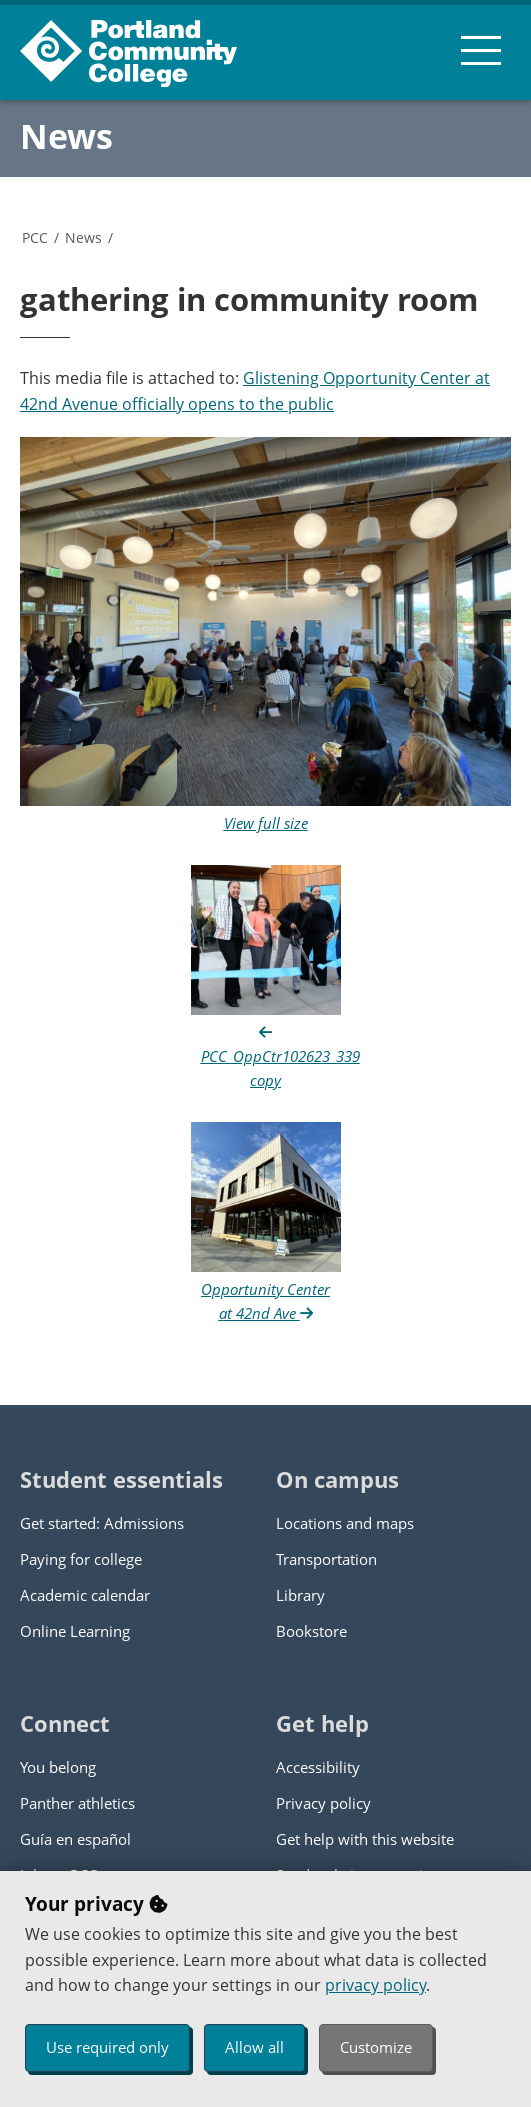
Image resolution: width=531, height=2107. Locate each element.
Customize (376, 2047)
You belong (58, 1767)
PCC (35, 237)
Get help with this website (365, 1839)
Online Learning (75, 1631)
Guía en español (75, 1839)
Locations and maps (345, 1523)
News (66, 136)
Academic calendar (85, 1595)
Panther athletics (77, 1803)
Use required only (107, 2047)
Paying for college (81, 1559)
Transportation (326, 1559)
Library (300, 1595)
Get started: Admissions (102, 1523)
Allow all (254, 2047)
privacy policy (375, 1985)
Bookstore (311, 1631)
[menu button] (481, 50)
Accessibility (318, 1767)
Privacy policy (323, 1803)
